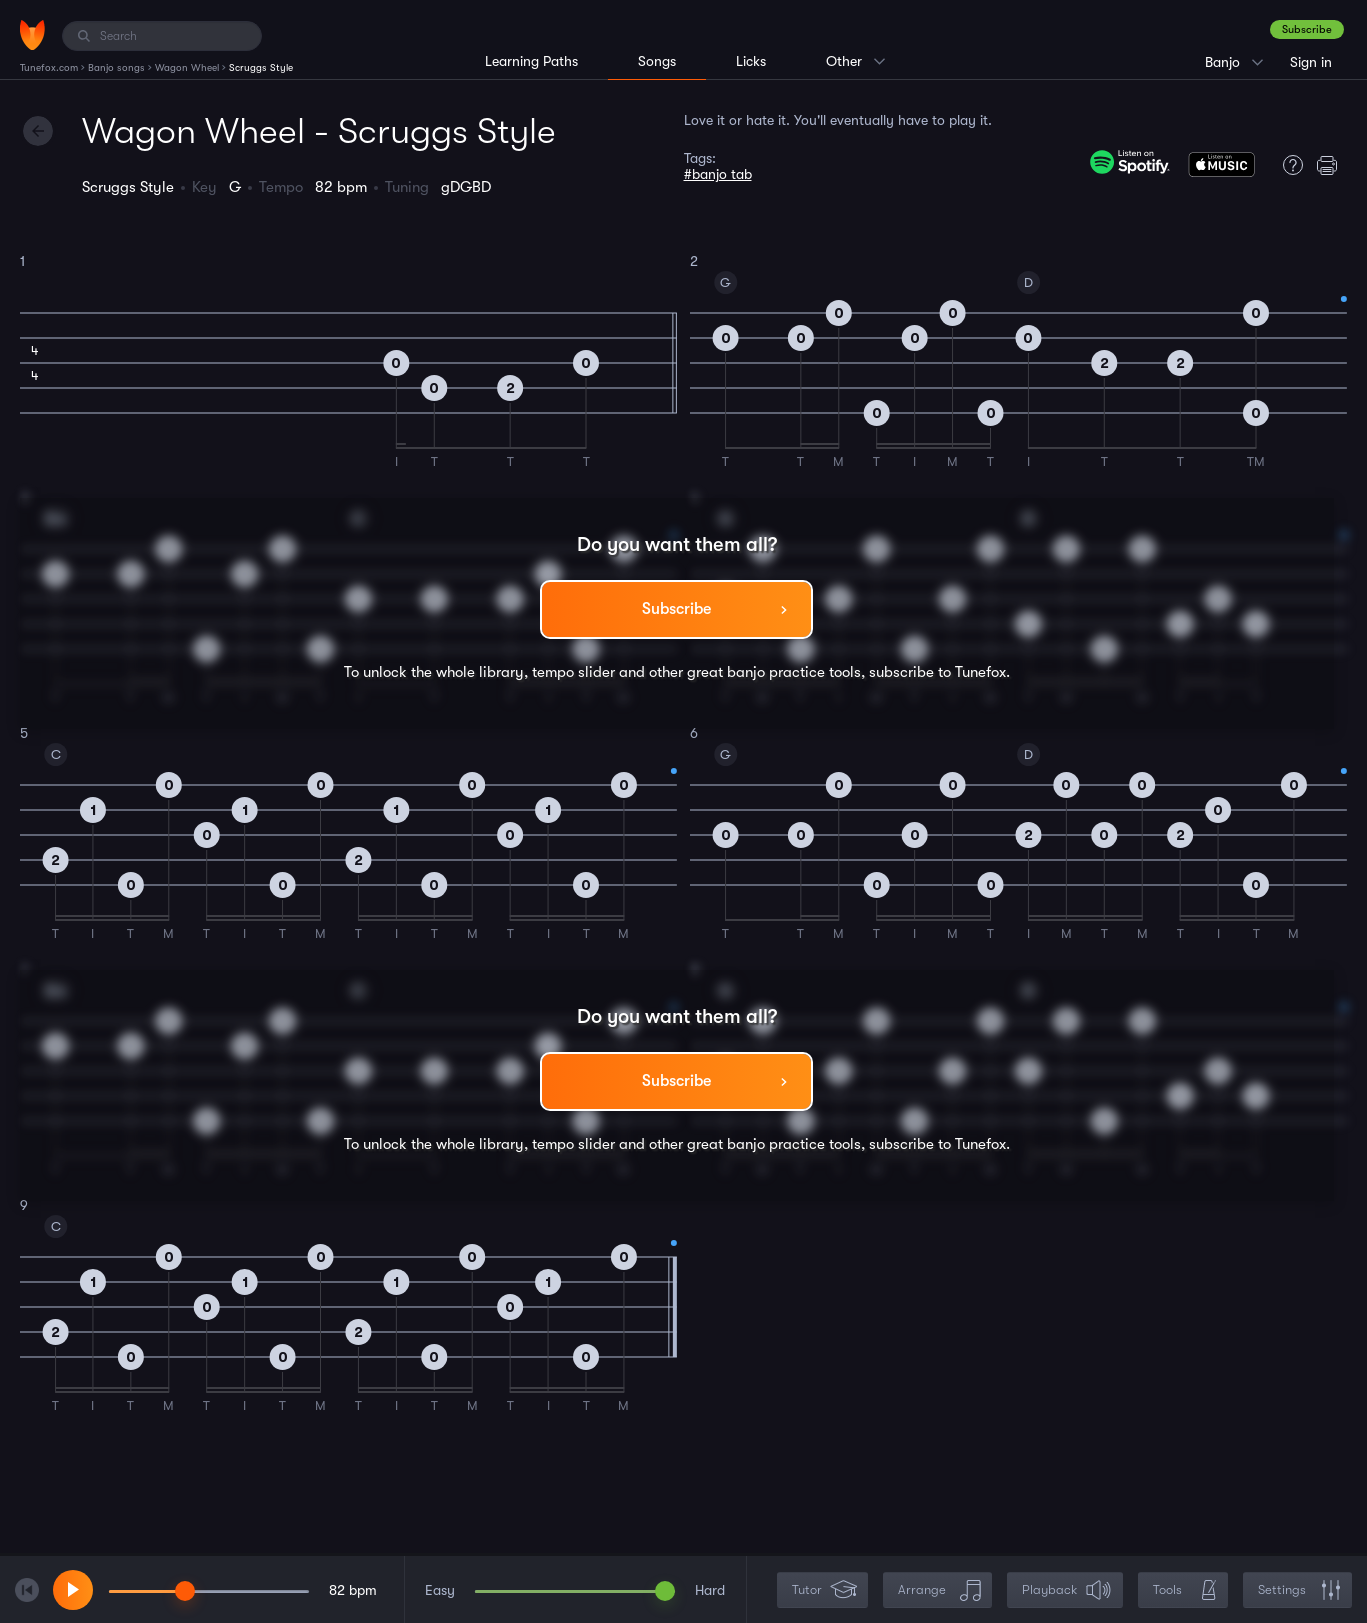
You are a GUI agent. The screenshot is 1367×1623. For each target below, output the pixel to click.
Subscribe (1307, 29)
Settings (1299, 1590)
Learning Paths (531, 61)
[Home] (32, 35)
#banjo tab (718, 174)
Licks (751, 61)
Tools (1185, 1590)
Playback (1067, 1590)
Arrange (939, 1590)
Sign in (1311, 62)
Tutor (824, 1590)
